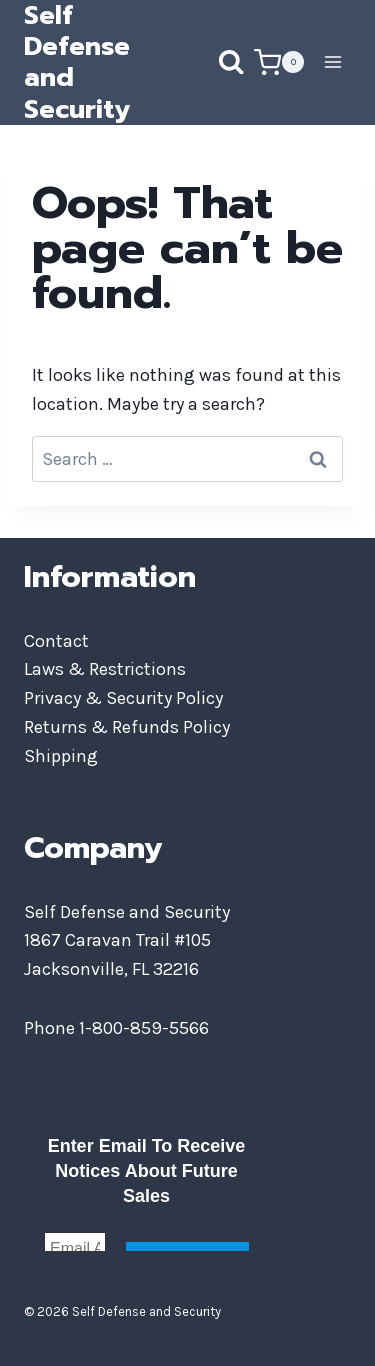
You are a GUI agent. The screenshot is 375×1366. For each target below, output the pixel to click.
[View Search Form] (211, 62)
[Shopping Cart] (279, 62)
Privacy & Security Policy (123, 698)
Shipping (61, 756)
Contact (56, 641)
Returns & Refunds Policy (127, 727)
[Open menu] (332, 62)
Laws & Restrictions (105, 669)
